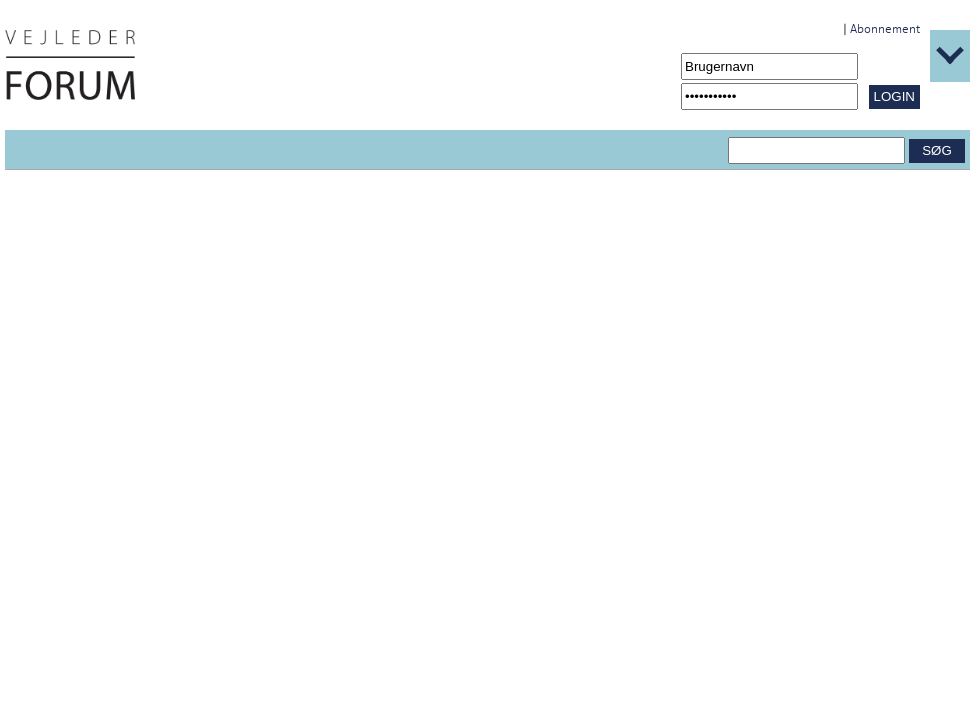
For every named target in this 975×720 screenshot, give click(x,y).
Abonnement (885, 29)
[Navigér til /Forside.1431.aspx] (70, 65)
